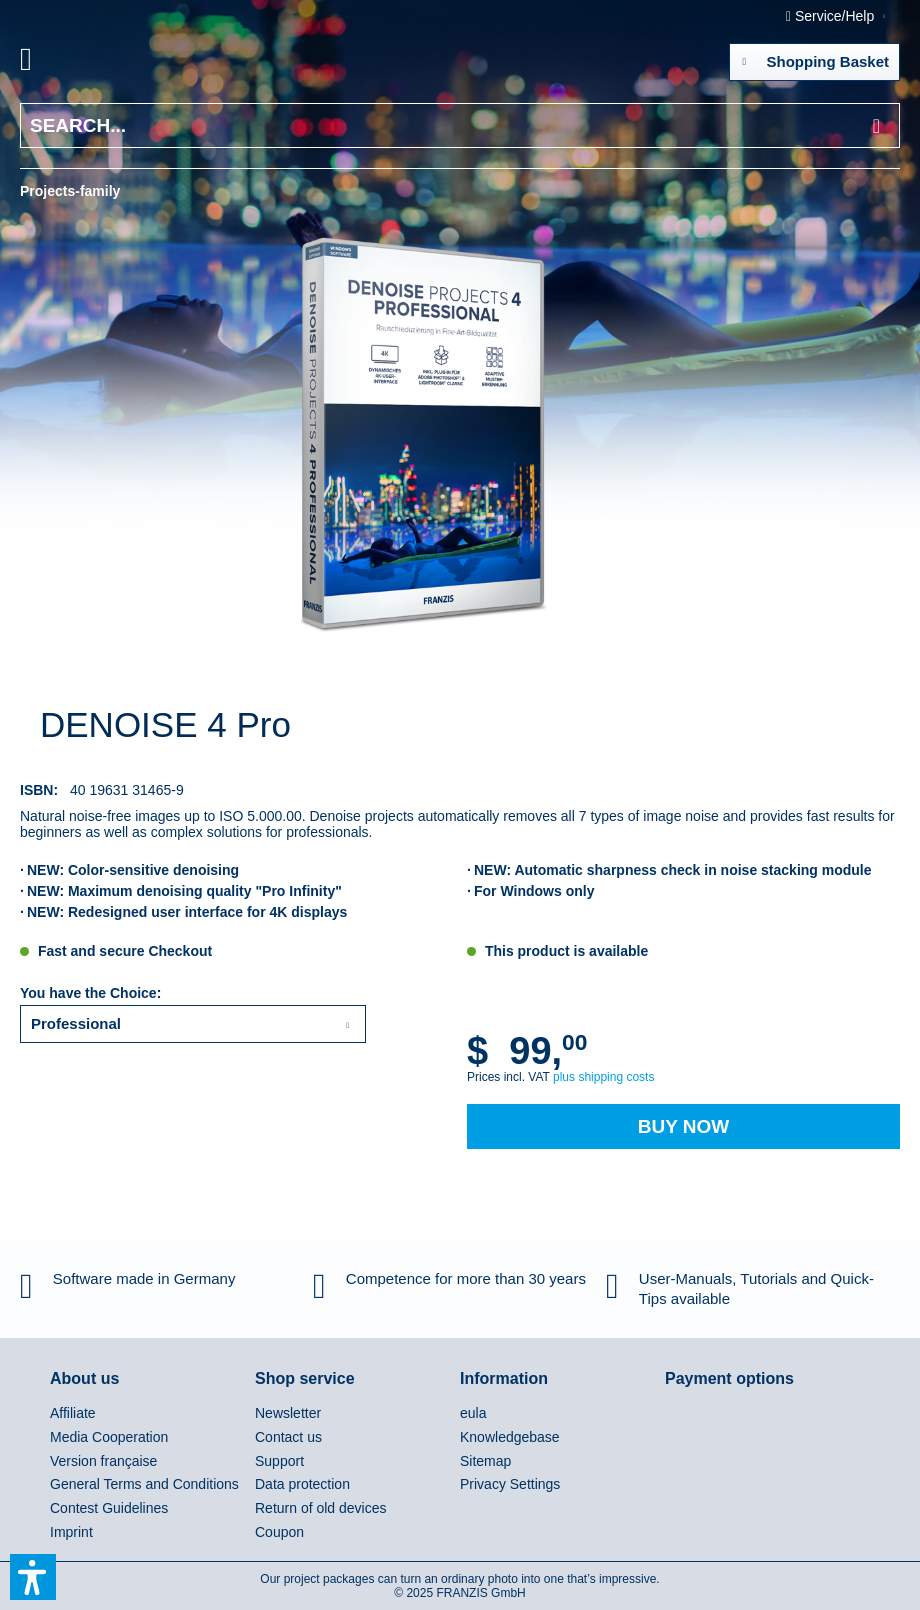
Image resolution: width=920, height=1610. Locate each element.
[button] (33, 1577)
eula (473, 1413)
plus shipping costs (603, 1077)
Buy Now (683, 1126)
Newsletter (288, 1413)
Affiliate (73, 1413)
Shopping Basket (815, 58)
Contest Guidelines (109, 1508)
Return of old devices (321, 1508)
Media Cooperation (109, 1437)
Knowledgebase (510, 1437)
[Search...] (460, 125)
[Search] (876, 125)
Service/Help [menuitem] (832, 16)
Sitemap (485, 1461)
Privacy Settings (510, 1484)
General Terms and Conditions (144, 1484)
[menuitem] (49, 63)
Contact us (288, 1437)
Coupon (279, 1532)
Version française (103, 1461)
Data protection (302, 1484)
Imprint (71, 1532)
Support (279, 1461)
